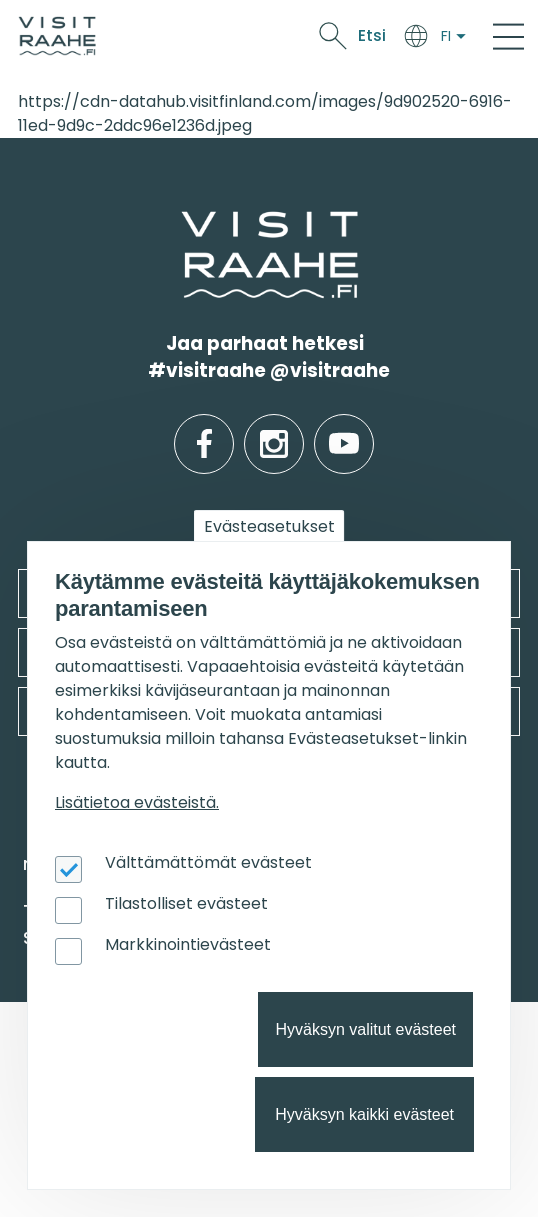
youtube (344, 428)
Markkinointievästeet (188, 944)
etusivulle (183, 223)
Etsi (372, 35)
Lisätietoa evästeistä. (137, 802)
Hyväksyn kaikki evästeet (364, 1114)
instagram (274, 428)
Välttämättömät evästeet (208, 862)
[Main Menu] (508, 36)
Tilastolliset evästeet (186, 903)
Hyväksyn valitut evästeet (365, 1029)
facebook (204, 428)
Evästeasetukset (269, 526)
